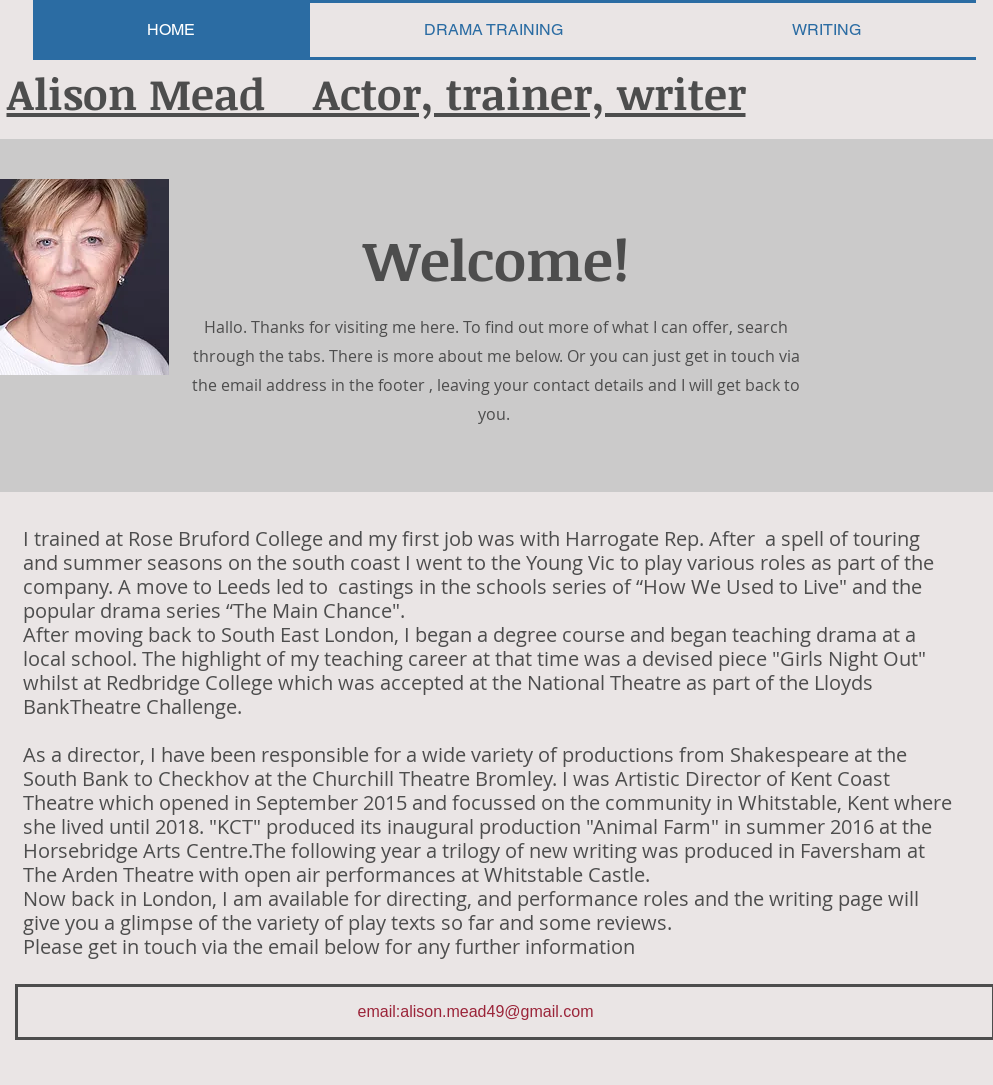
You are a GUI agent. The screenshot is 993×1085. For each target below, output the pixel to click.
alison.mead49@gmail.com (496, 1011)
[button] (827, 30)
